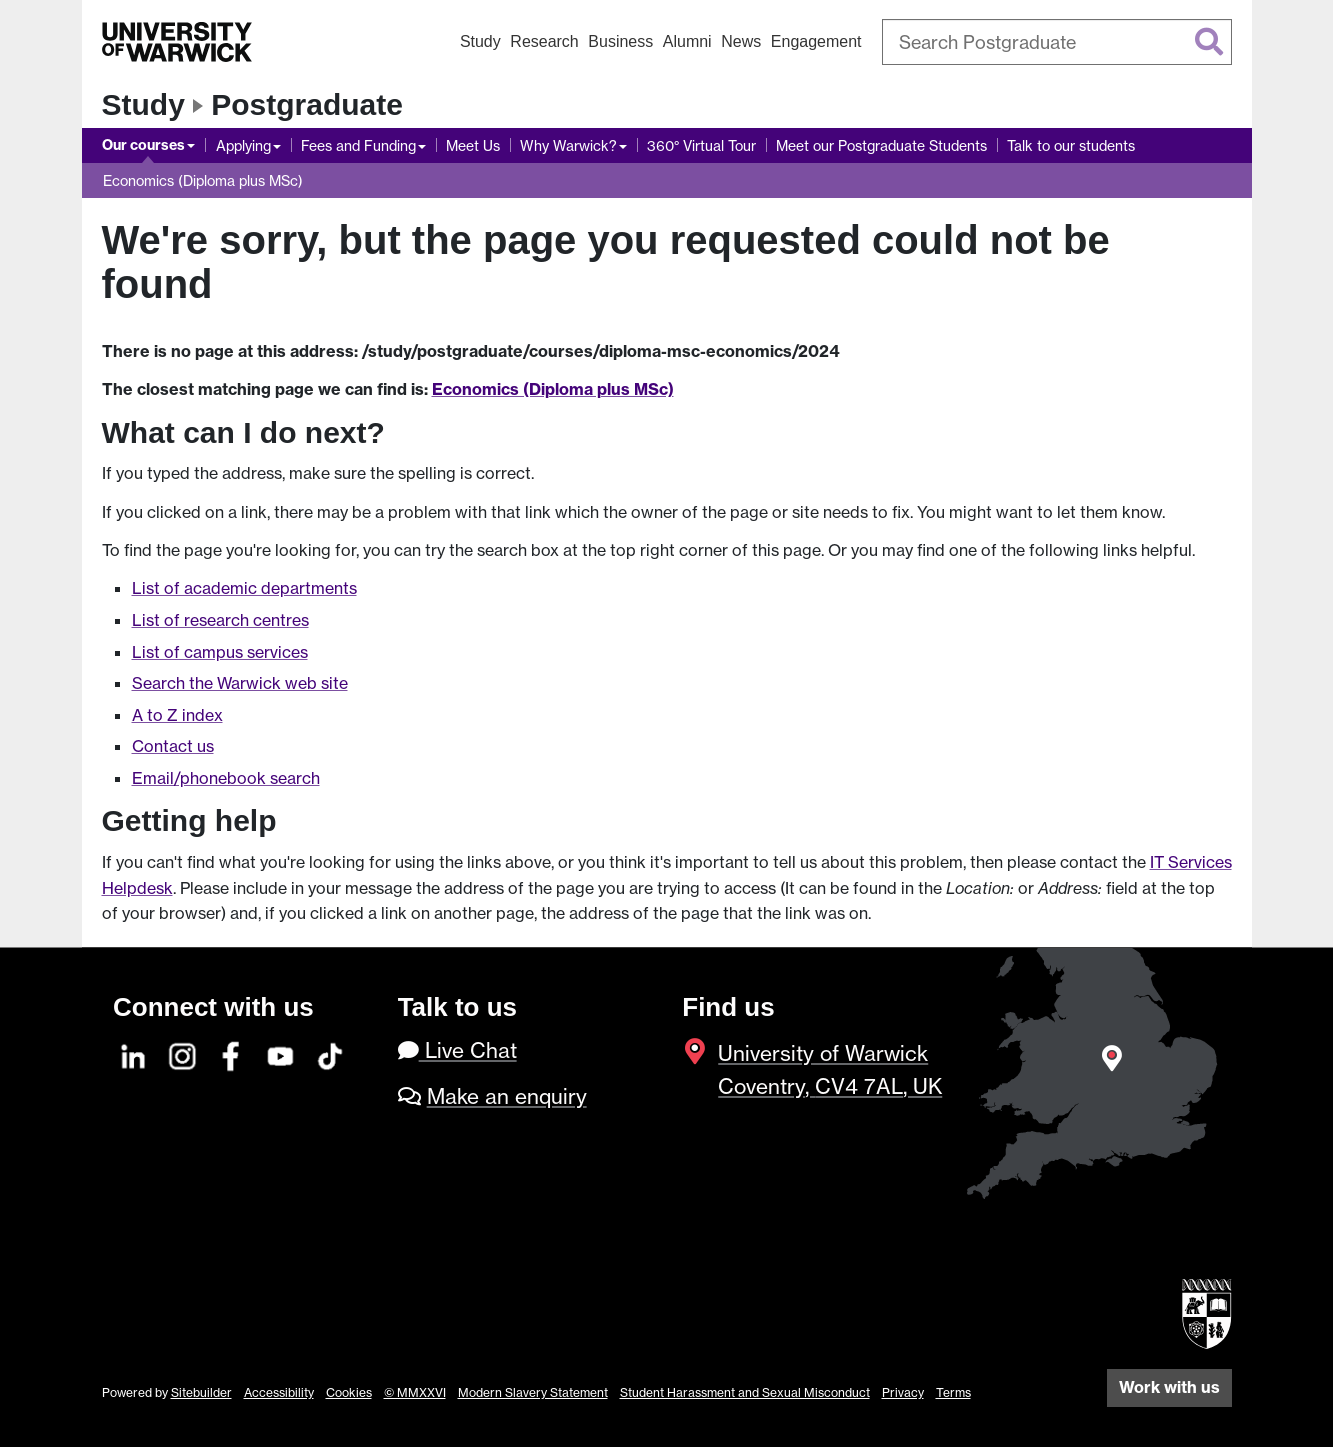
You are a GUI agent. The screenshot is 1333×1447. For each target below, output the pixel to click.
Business (620, 41)
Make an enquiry (507, 1096)
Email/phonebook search (226, 778)
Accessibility (279, 1392)
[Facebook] (232, 1053)
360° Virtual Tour (701, 145)
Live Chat (457, 1050)
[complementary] (1117, 1297)
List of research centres (220, 620)
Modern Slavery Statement (533, 1392)
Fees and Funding (358, 145)
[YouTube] (281, 1053)
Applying (243, 145)
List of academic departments (244, 588)
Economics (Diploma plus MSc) (203, 180)
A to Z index (177, 715)
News (741, 41)
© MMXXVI (415, 1392)
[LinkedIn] (134, 1053)
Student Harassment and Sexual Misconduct (745, 1392)
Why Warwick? (568, 145)
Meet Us (473, 145)
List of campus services (220, 652)
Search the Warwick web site (240, 683)
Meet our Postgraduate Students (881, 145)
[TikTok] (330, 1053)
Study (480, 41)
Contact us (173, 746)
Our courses (143, 145)
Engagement (816, 41)
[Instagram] (183, 1053)
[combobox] (1057, 42)
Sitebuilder (201, 1392)
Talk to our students (1071, 145)
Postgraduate (307, 104)
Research (544, 41)
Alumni (687, 41)
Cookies (349, 1392)
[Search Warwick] (1057, 42)
